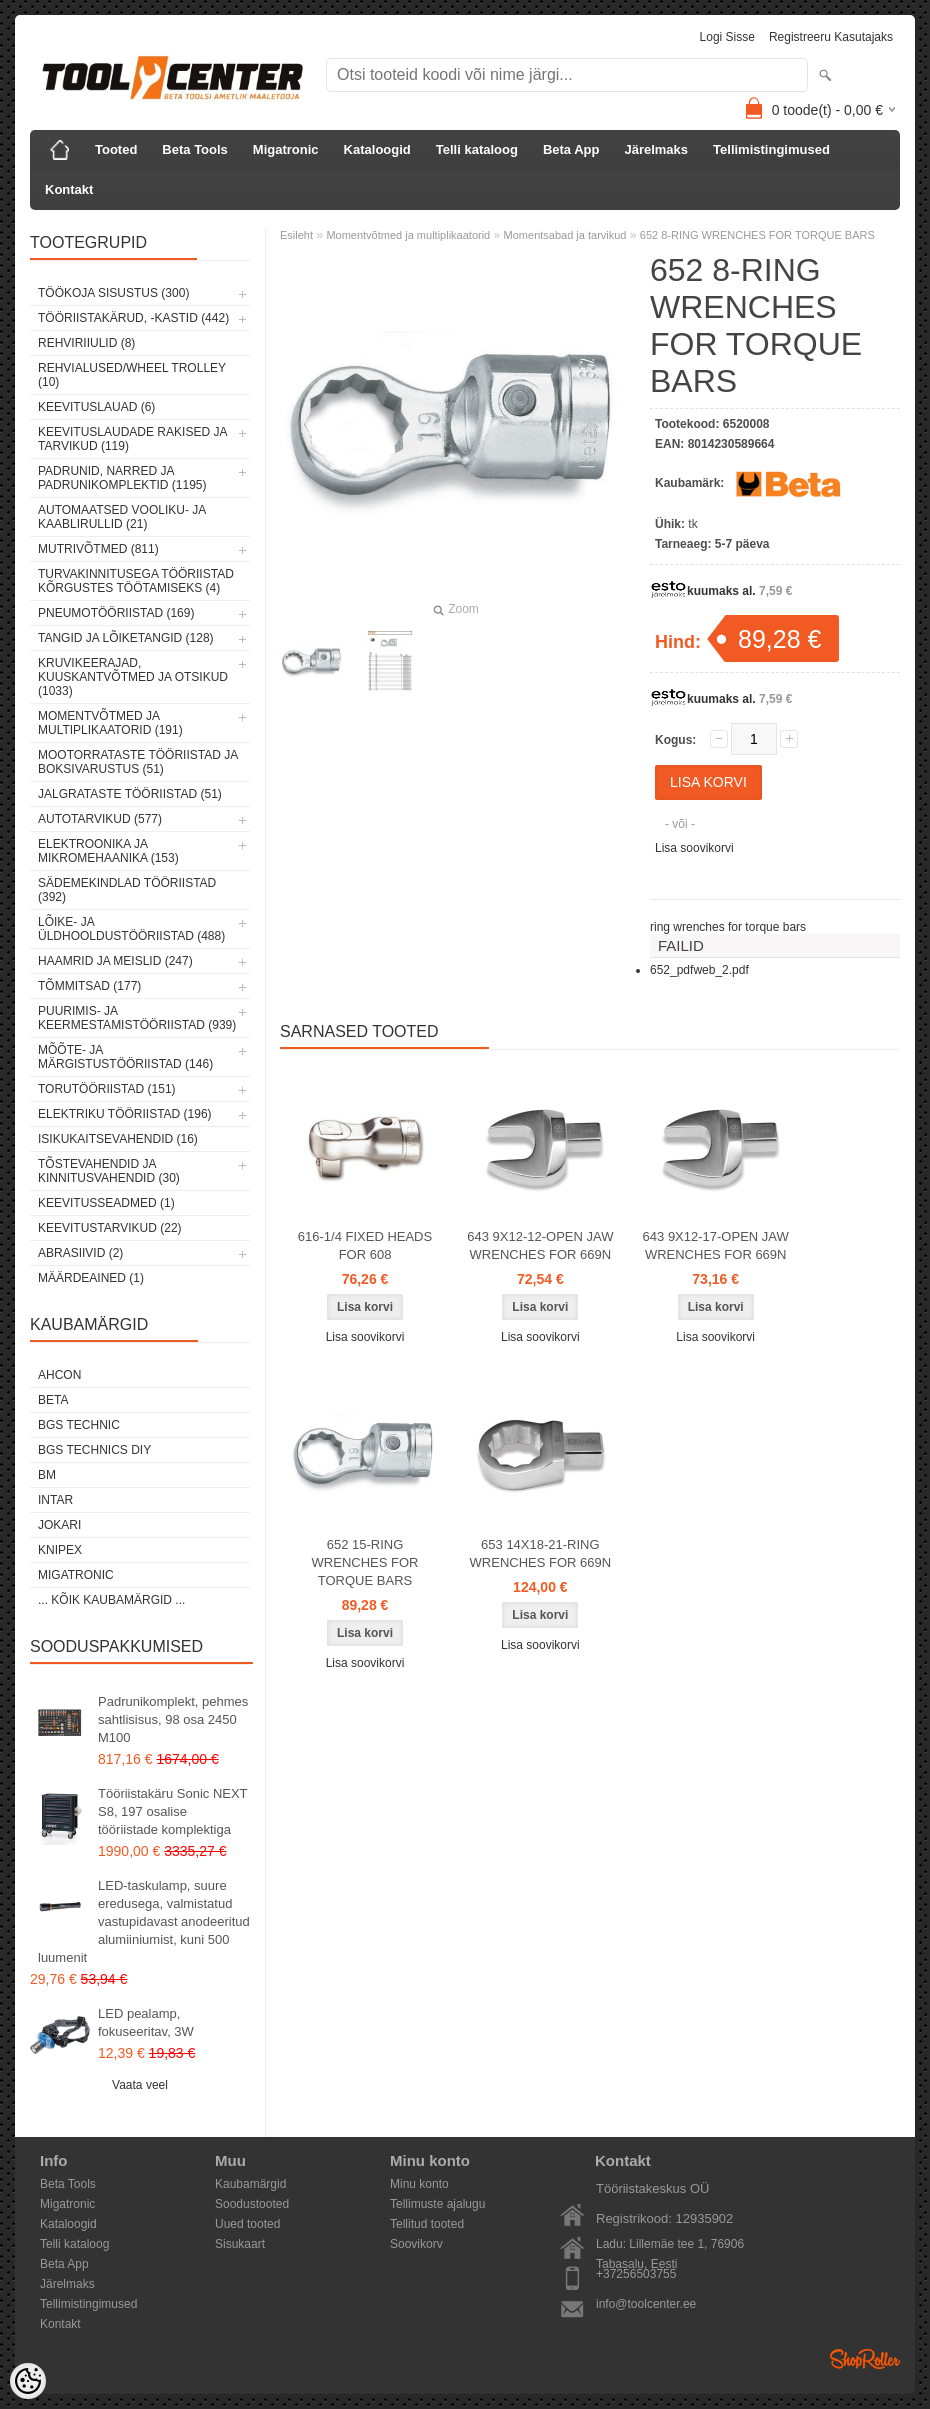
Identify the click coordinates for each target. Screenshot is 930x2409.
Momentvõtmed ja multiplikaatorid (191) (110, 723)
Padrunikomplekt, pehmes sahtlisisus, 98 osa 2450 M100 (173, 1719)
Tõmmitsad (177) (89, 986)
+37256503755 (636, 2274)
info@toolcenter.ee (646, 2304)
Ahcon (59, 1375)
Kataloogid (377, 149)
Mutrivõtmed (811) (98, 549)
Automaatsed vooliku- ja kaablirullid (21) (122, 517)
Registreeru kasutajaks (831, 37)
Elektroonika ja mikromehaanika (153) (108, 851)
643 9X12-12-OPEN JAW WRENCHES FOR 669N (540, 1245)
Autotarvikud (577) (100, 819)
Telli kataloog (477, 149)
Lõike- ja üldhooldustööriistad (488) (131, 929)
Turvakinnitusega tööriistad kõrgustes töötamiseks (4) (136, 581)
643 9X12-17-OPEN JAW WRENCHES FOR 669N (716, 1245)
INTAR (55, 1500)
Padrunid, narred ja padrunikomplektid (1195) (122, 478)
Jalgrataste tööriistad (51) (130, 794)
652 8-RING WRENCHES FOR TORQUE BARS (757, 235)
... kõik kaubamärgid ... (111, 1600)
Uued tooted (247, 2224)
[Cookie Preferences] (28, 2381)
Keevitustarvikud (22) (110, 1228)
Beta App (571, 149)
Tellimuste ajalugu (437, 2204)
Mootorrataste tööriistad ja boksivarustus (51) (138, 762)
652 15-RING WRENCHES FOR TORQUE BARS (365, 1562)
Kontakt (69, 189)
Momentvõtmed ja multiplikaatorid (408, 235)
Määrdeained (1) (91, 1278)
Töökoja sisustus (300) (113, 293)
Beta (53, 1400)
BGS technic (79, 1425)
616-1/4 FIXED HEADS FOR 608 (365, 1245)
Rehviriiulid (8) (86, 343)
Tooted (116, 149)
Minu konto (419, 2184)
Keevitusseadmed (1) (106, 1203)
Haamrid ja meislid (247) (115, 961)
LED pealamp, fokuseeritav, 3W (146, 2022)
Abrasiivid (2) (80, 1253)
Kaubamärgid (250, 2184)
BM (47, 1475)
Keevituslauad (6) (96, 407)
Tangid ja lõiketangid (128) (126, 638)
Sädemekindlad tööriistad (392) (127, 890)
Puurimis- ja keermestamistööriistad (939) (137, 1018)
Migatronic (286, 149)
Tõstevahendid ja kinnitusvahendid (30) (109, 1171)
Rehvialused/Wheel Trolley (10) (132, 375)
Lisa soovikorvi (694, 848)
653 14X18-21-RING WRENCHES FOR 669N (541, 1553)
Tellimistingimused (771, 149)
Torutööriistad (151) (107, 1089)
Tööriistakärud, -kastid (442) (133, 318)
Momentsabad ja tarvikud (565, 235)
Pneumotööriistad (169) (116, 613)
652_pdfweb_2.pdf (699, 970)
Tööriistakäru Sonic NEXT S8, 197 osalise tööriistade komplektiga (172, 1811)
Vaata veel (140, 2085)
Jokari (59, 1525)
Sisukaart (240, 2244)
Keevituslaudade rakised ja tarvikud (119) (132, 439)
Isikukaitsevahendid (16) (118, 1139)
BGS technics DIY (94, 1450)
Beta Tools (195, 149)
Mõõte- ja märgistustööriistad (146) (125, 1057)
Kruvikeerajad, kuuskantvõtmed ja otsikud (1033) (133, 677)
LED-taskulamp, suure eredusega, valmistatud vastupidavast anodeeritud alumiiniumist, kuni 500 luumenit (144, 1921)
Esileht (296, 235)
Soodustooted (252, 2204)
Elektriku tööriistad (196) (125, 1114)
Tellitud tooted (427, 2224)
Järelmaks (656, 149)
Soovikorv (416, 2244)
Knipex (60, 1550)
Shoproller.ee (865, 2359)
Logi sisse (727, 37)
